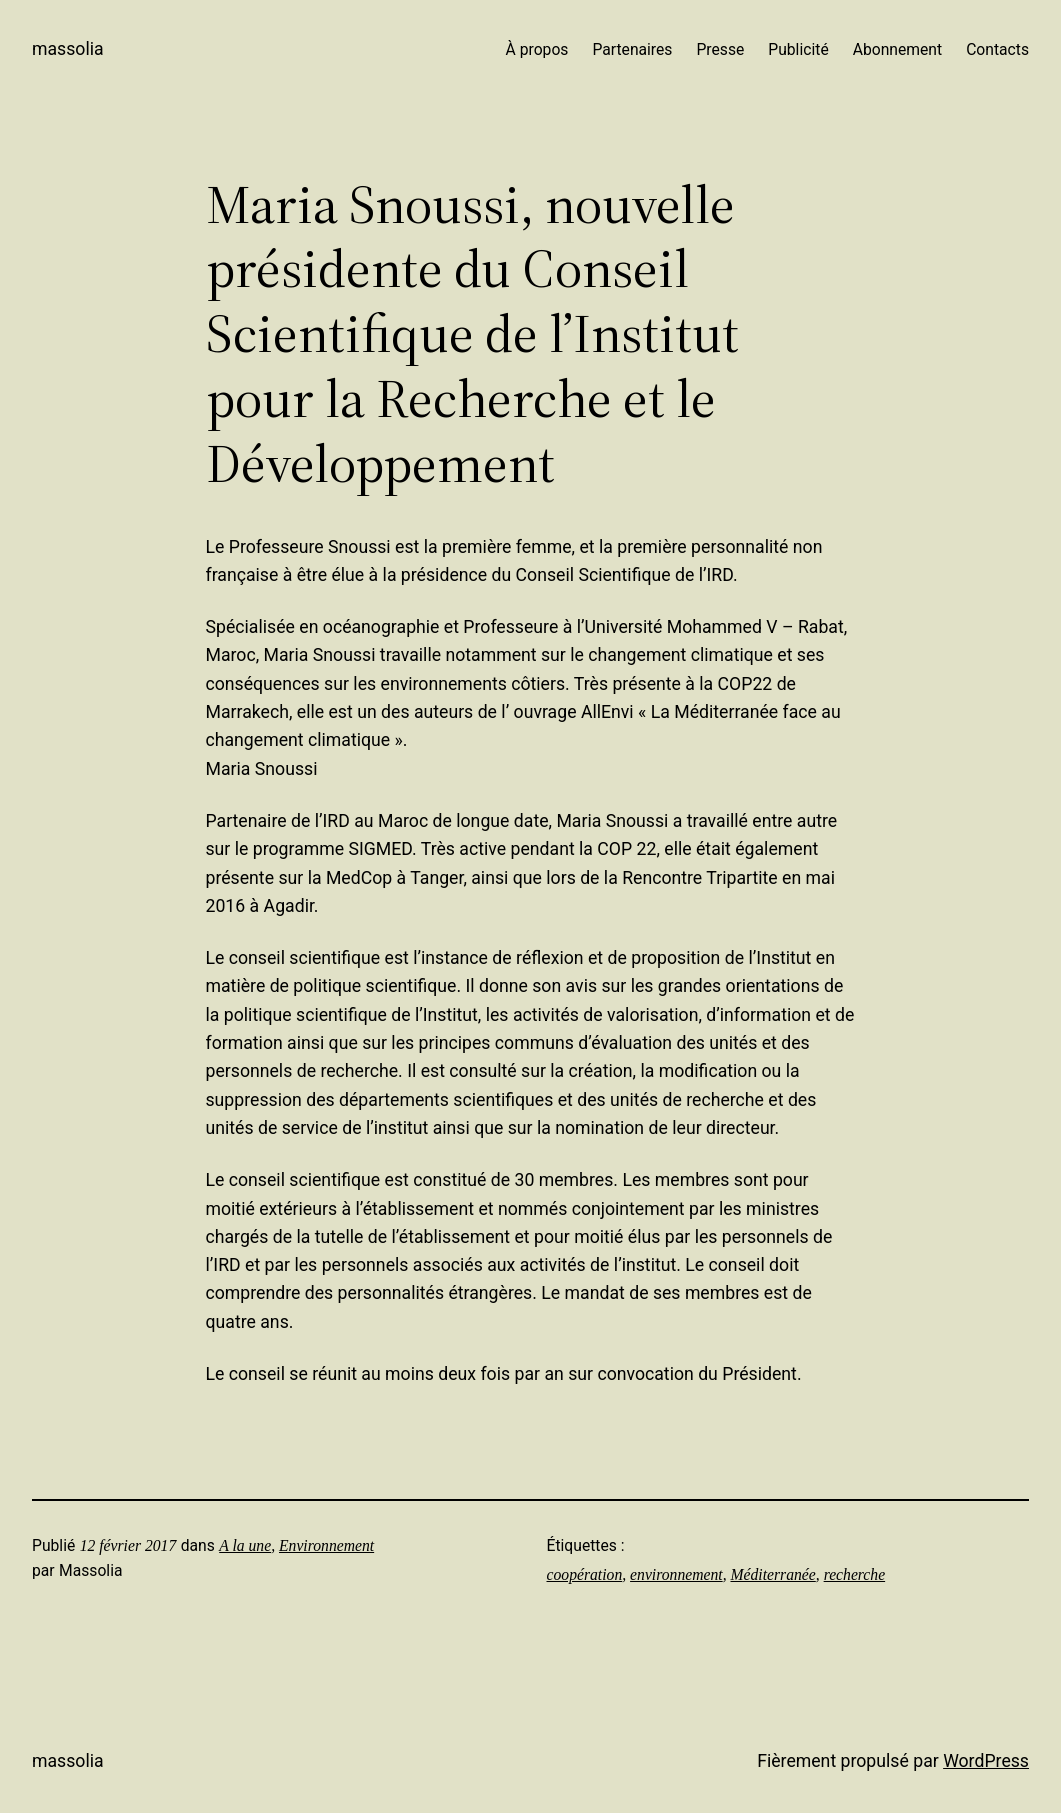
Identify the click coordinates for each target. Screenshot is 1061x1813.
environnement (676, 1574)
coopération (585, 1574)
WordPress (986, 1761)
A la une (245, 1545)
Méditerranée (772, 1574)
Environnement (326, 1545)
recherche (855, 1574)
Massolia (68, 49)
